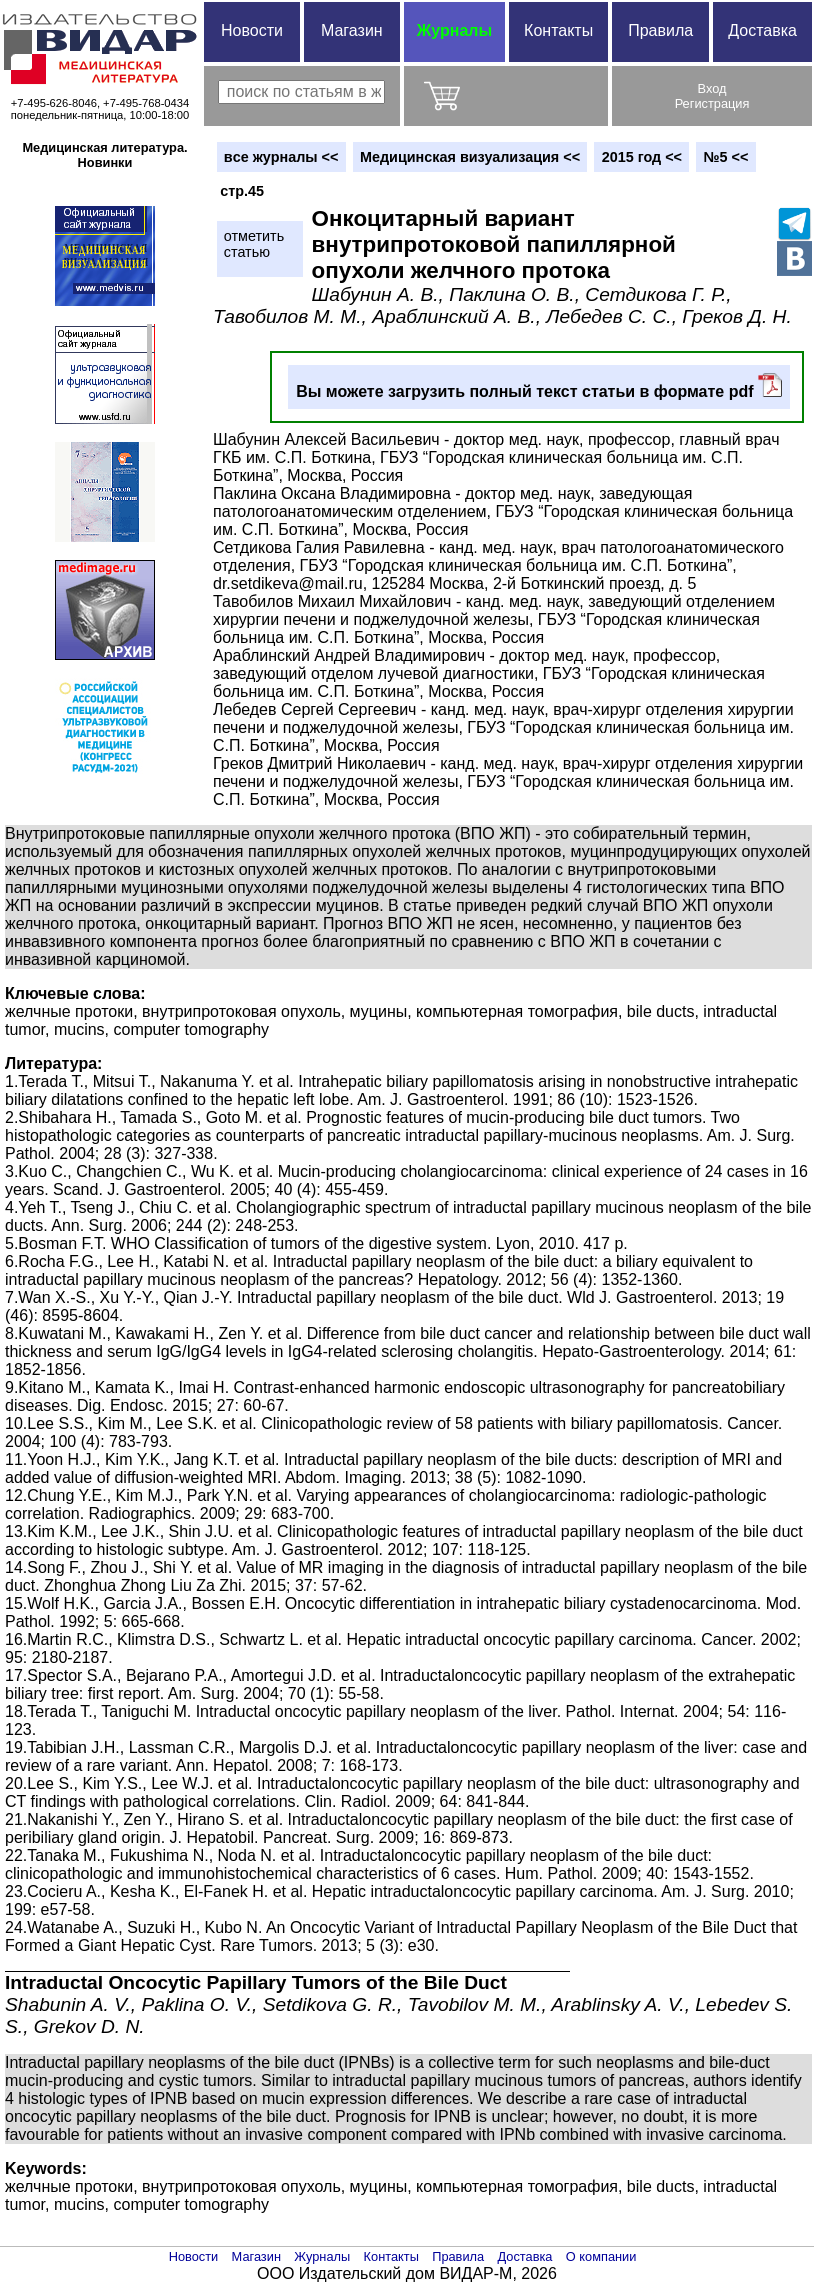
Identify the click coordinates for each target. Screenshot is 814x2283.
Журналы (454, 30)
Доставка (762, 30)
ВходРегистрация (712, 96)
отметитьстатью (254, 244)
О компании (601, 2256)
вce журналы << (281, 157)
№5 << (726, 157)
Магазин (352, 30)
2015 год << (642, 157)
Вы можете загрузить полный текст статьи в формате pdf (539, 386)
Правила (660, 30)
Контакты (558, 30)
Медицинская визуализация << (470, 157)
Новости (252, 30)
